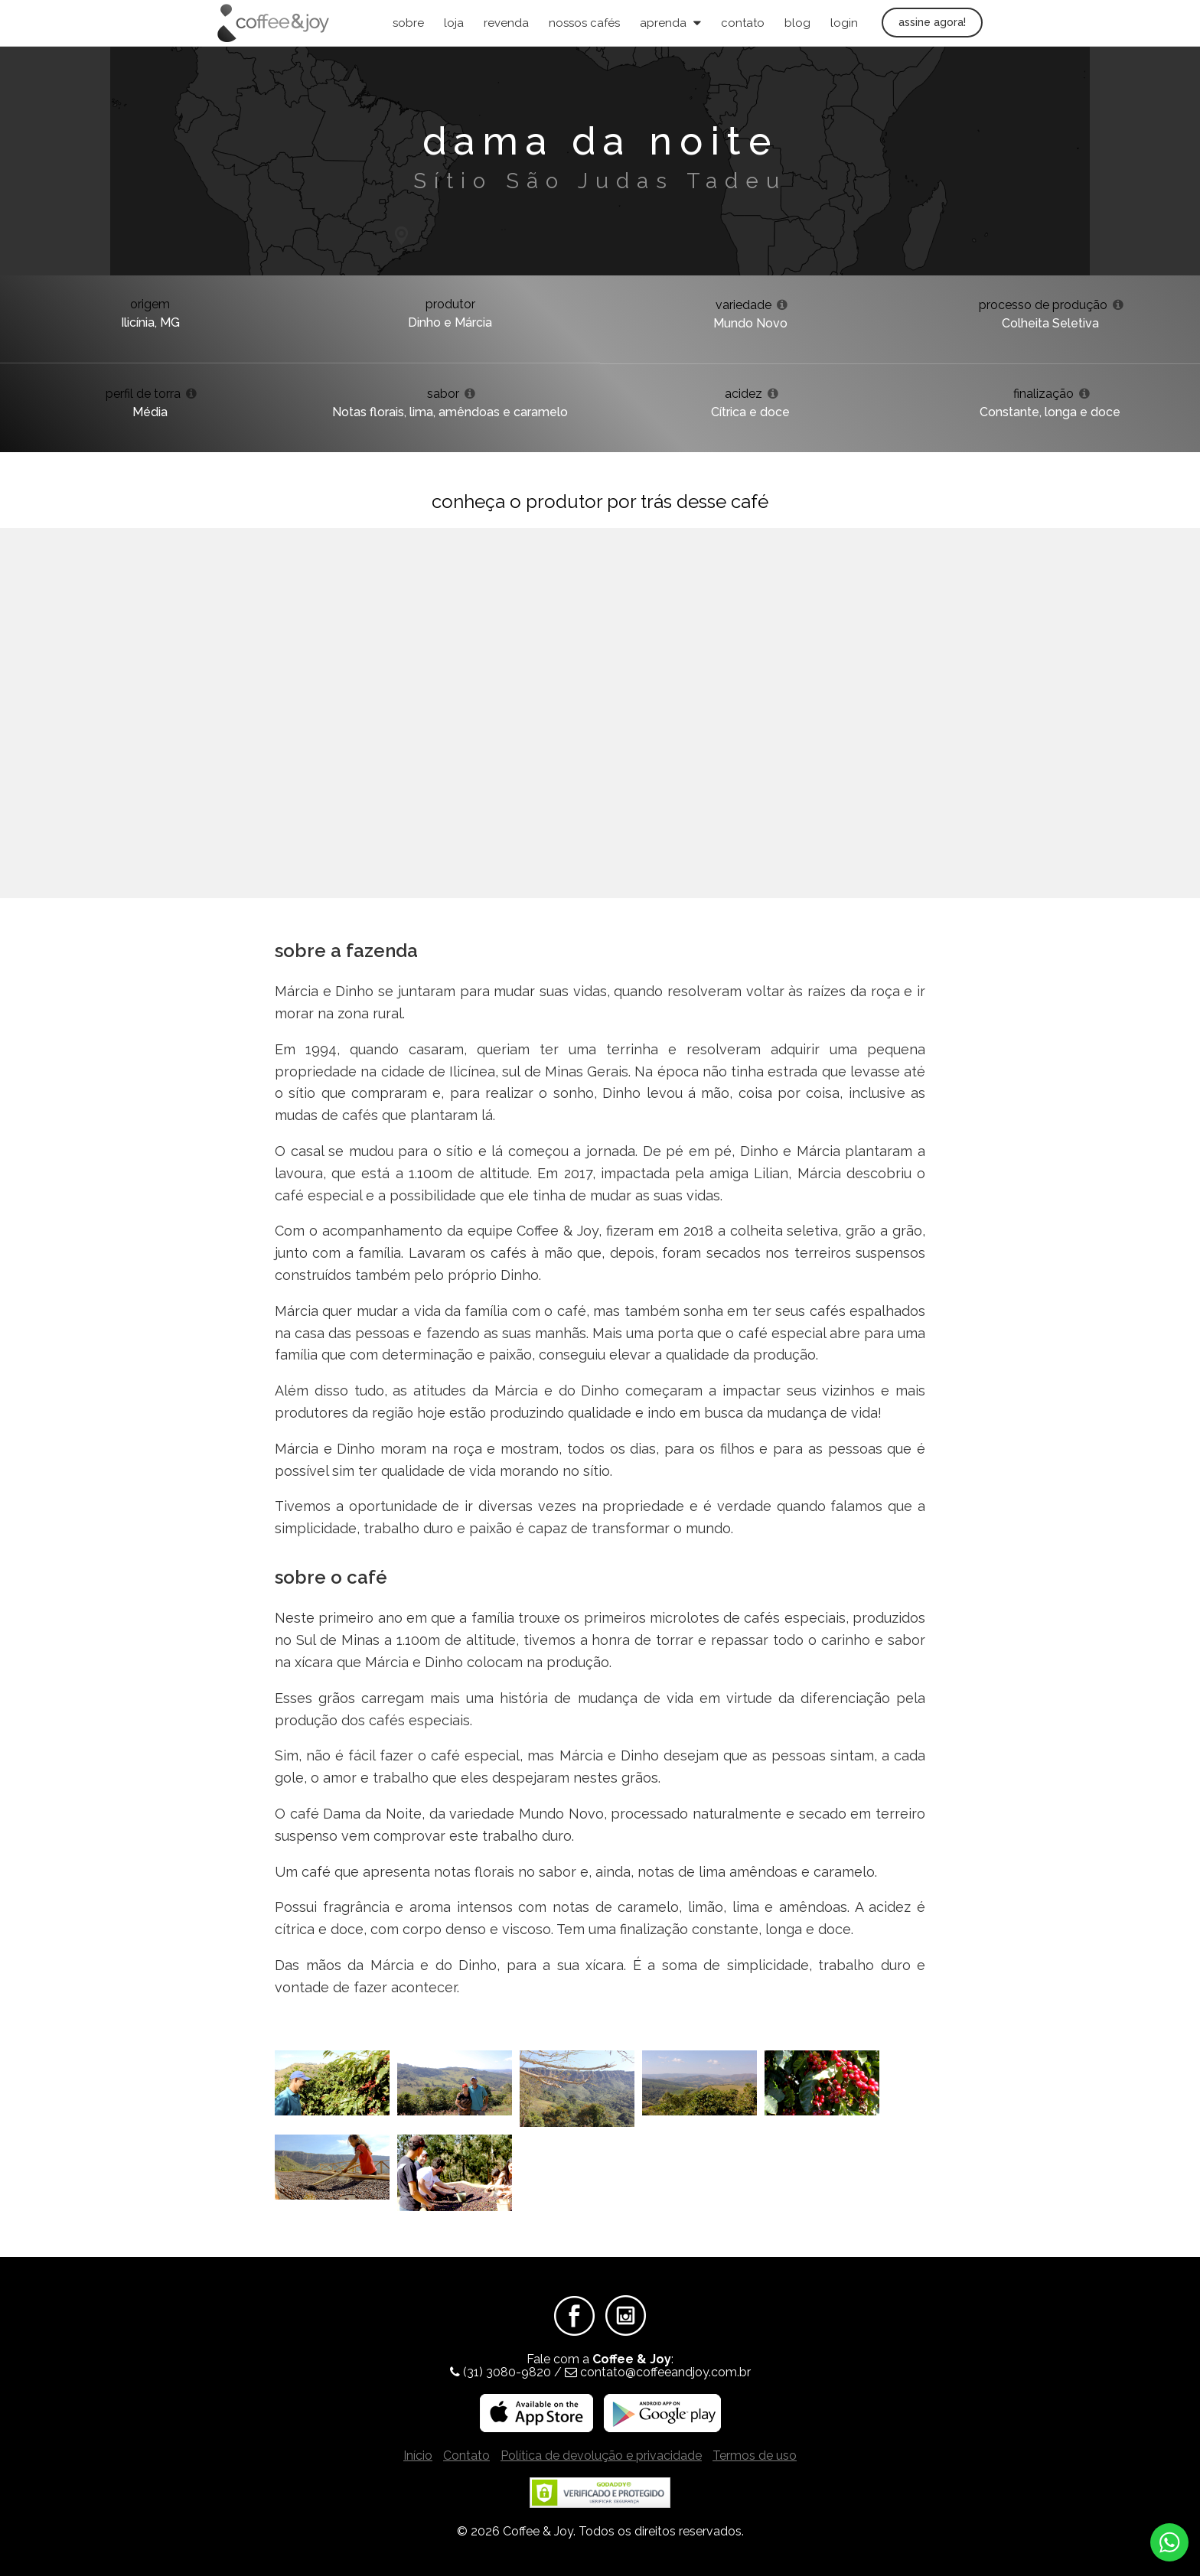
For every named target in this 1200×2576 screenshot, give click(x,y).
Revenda (506, 23)
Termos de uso (754, 2455)
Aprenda (670, 23)
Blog (797, 23)
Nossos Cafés (584, 23)
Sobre (408, 23)
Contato (743, 23)
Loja (454, 23)
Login (844, 23)
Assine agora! (932, 22)
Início (417, 2455)
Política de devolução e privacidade (601, 2455)
